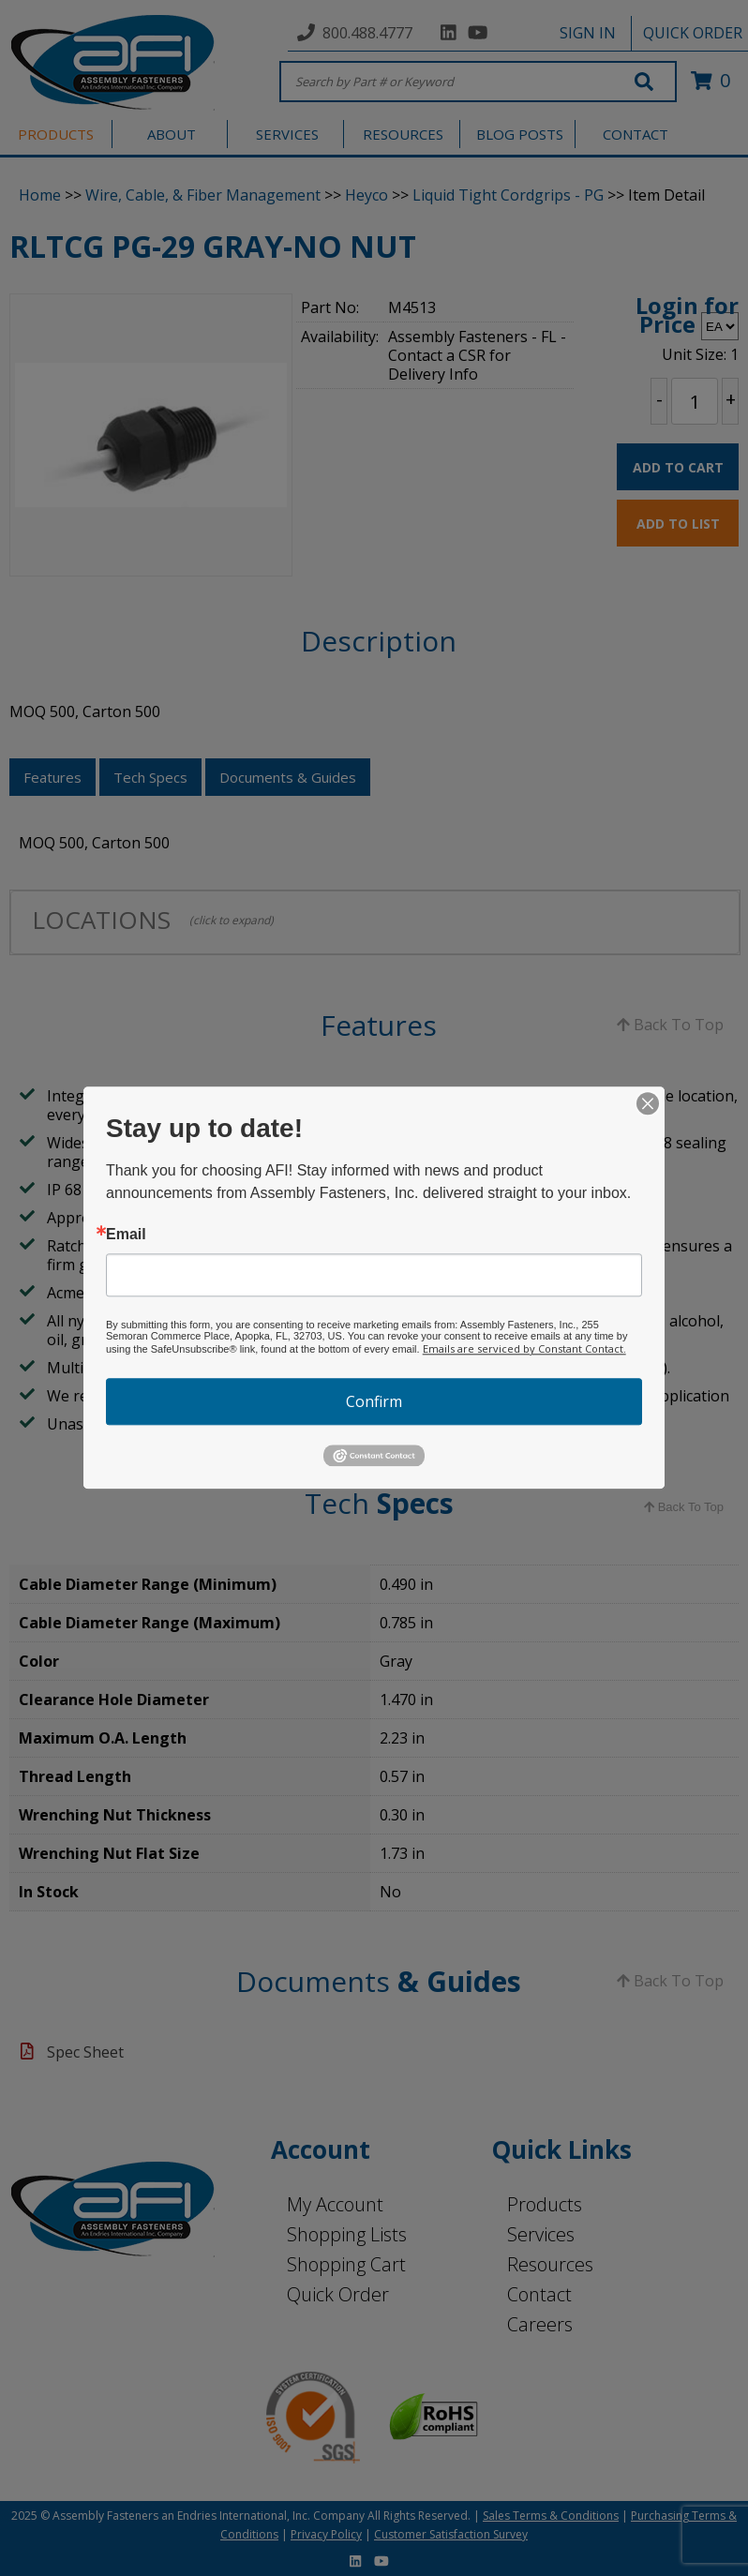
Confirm (374, 1401)
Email (126, 1234)
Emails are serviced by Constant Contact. (524, 1348)
